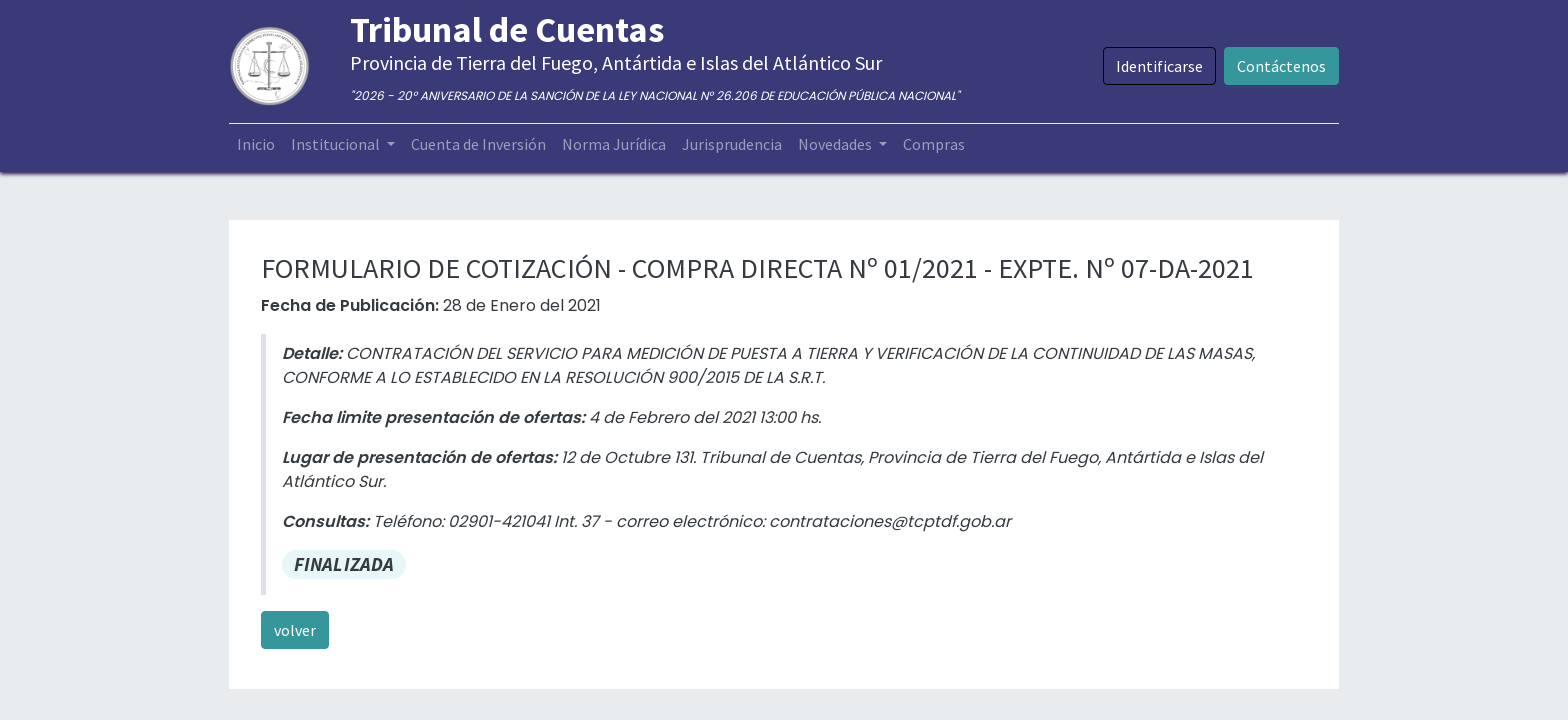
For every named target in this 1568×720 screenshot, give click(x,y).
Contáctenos (1281, 66)
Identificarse (1159, 66)
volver (295, 630)
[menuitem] (256, 144)
